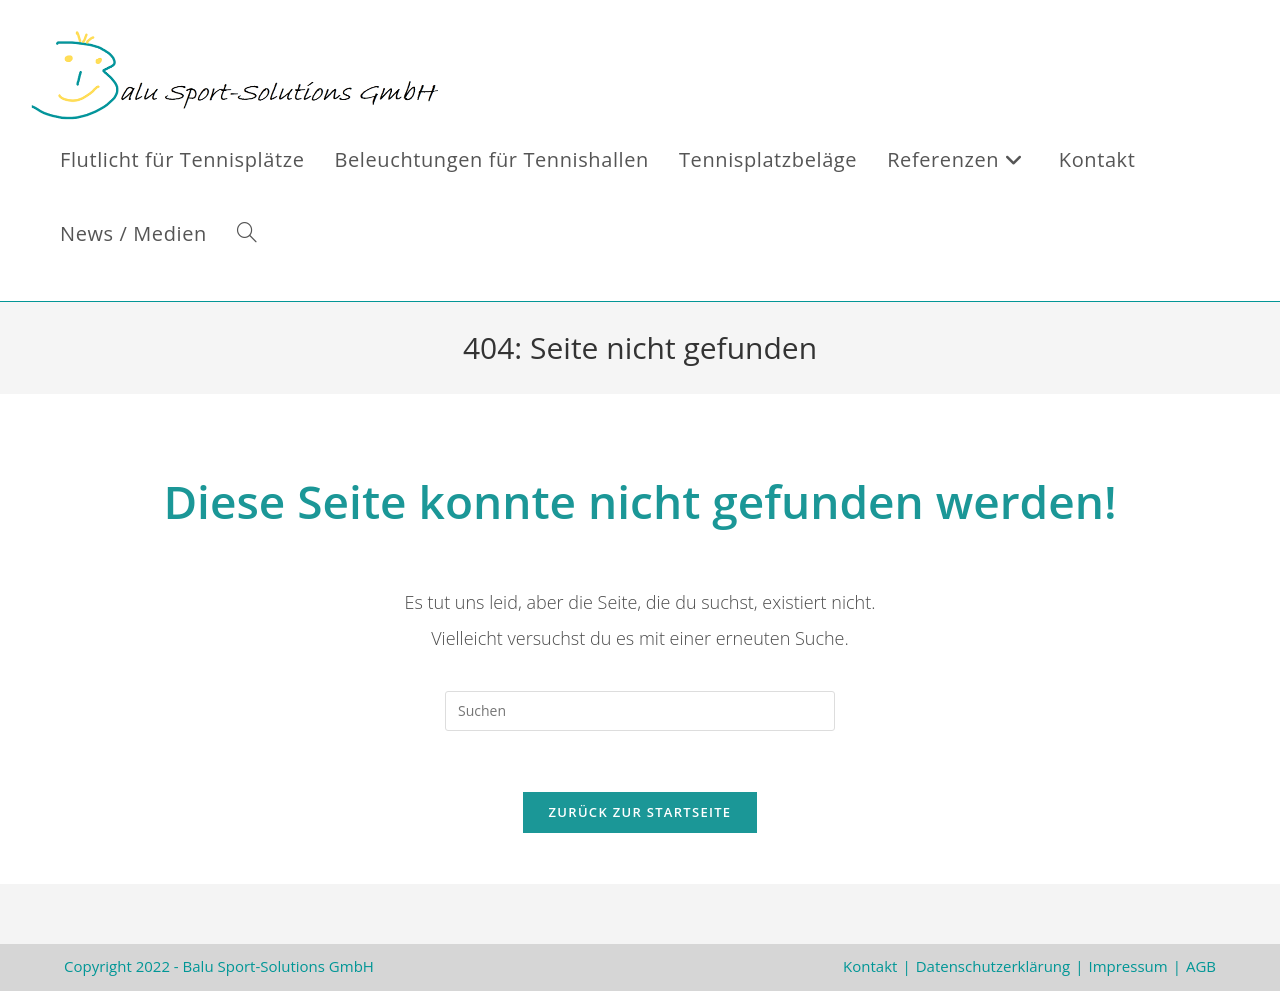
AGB (1201, 966)
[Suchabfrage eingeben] (640, 711)
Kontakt (870, 966)
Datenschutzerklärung (993, 966)
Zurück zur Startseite (640, 812)
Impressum (1127, 966)
